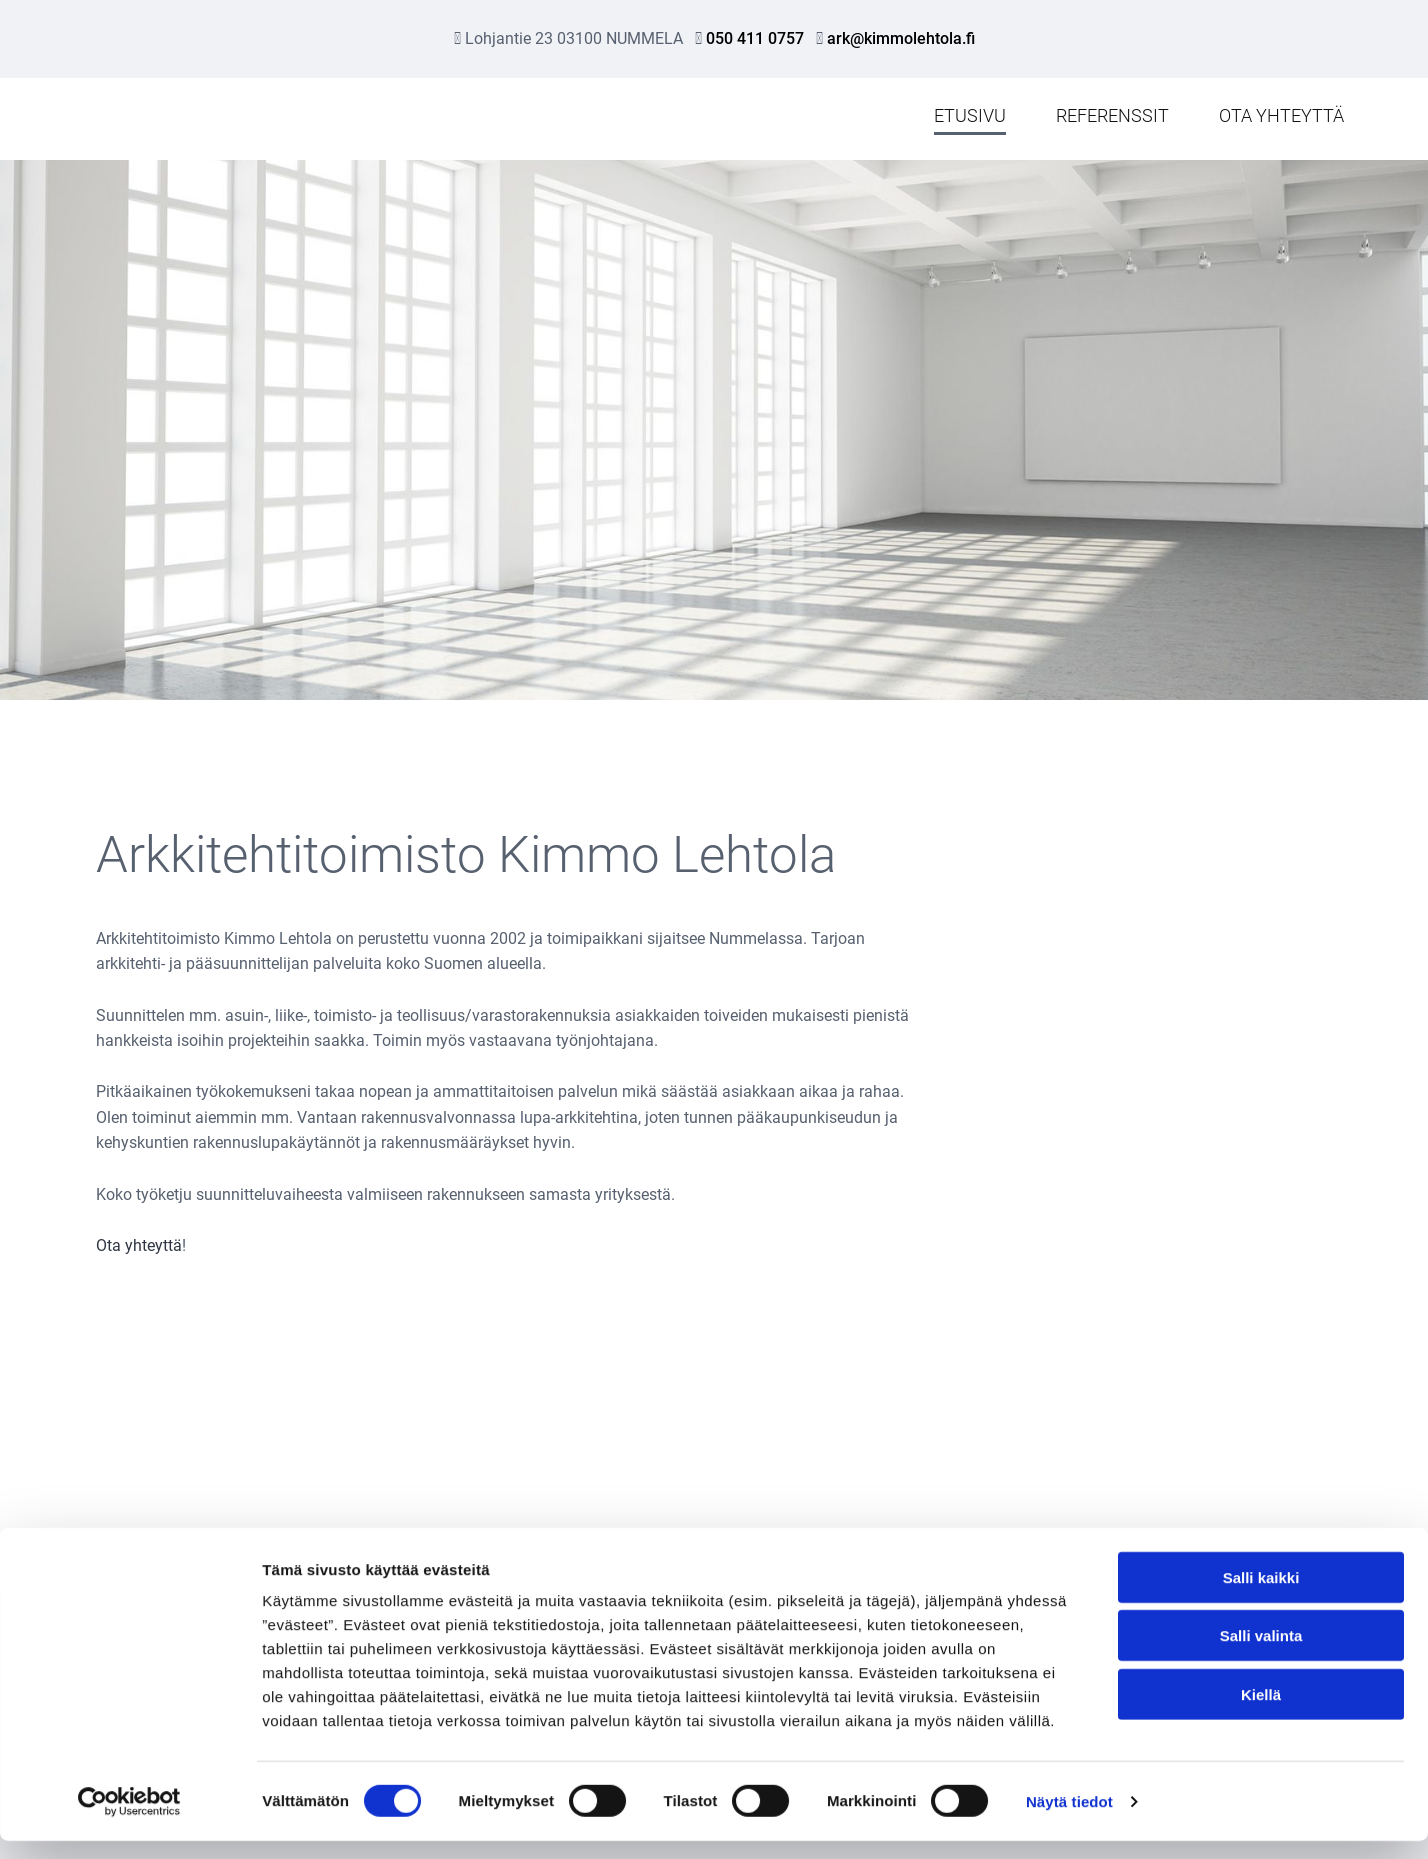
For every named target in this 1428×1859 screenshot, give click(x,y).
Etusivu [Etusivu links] (970, 115)
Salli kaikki (1261, 1595)
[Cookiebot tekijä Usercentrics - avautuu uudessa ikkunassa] (129, 1820)
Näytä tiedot (1069, 1819)
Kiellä (1261, 1712)
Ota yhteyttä (139, 1245)
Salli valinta (1261, 1654)
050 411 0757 (755, 38)
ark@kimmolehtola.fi (901, 38)
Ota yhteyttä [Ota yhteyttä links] (1281, 115)
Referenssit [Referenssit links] (1112, 115)
